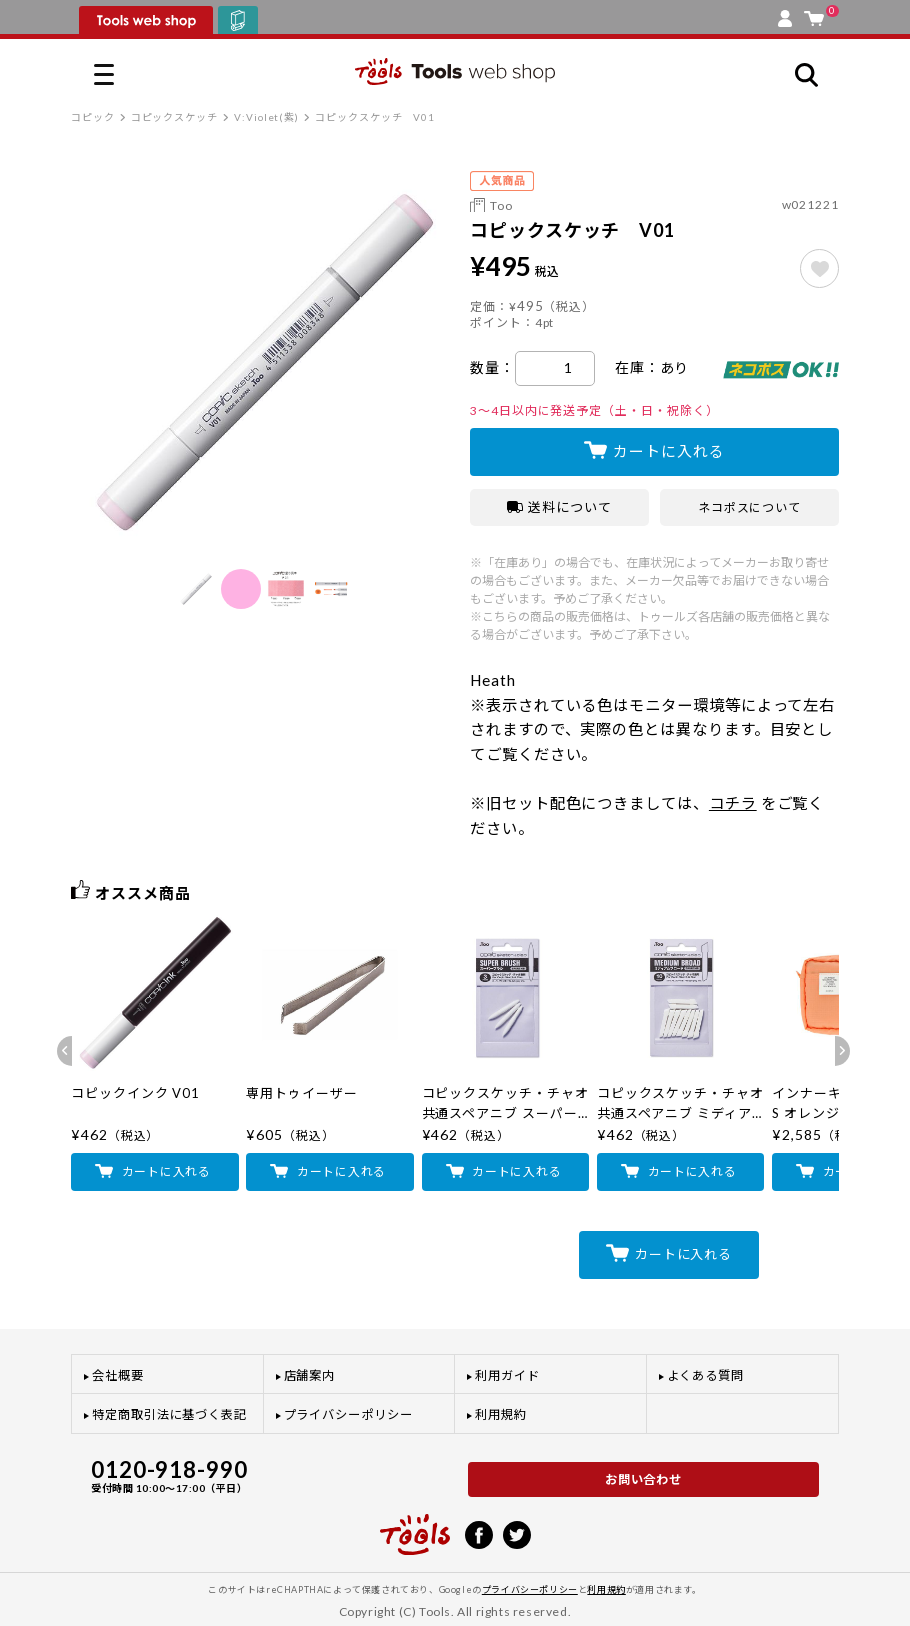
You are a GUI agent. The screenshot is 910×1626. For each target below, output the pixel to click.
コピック (93, 117)
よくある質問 (706, 1375)
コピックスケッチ (174, 117)
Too (501, 205)
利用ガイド (507, 1375)
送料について (559, 507)
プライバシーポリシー (348, 1414)
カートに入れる (668, 451)
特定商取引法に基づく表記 (169, 1414)
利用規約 (501, 1414)
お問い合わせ (644, 1479)
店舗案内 (310, 1375)
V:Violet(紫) (266, 117)
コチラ (733, 803)
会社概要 (118, 1375)
